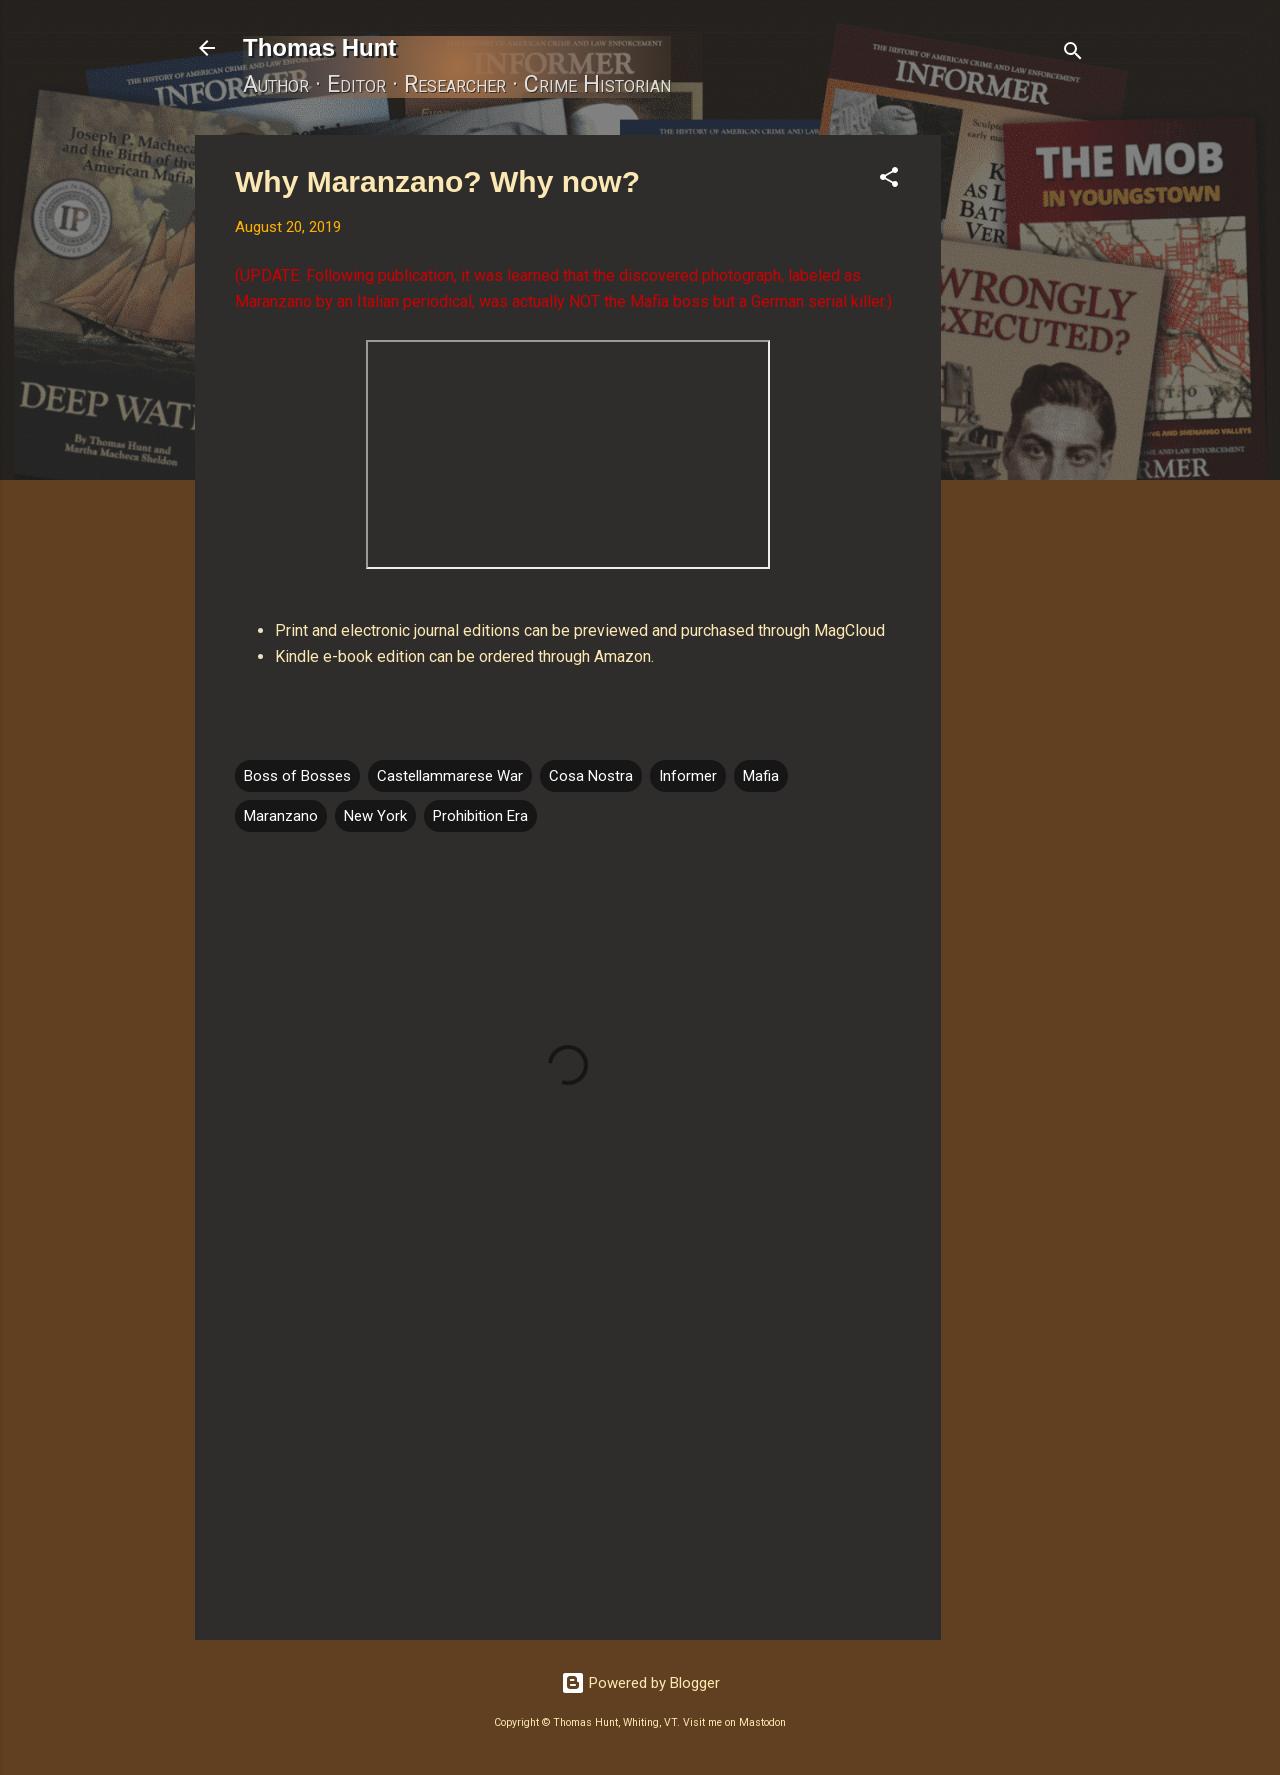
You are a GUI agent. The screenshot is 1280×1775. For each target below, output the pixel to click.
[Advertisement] (1021, 435)
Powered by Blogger (640, 1683)
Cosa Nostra (591, 776)
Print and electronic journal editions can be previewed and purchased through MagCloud (580, 630)
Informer (688, 776)
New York (375, 816)
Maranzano (281, 816)
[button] (889, 180)
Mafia (761, 776)
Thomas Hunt (319, 47)
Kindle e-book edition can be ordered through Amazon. (464, 656)
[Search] (1073, 54)
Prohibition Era (480, 816)
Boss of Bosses (297, 776)
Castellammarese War (450, 776)
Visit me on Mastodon (734, 1722)
